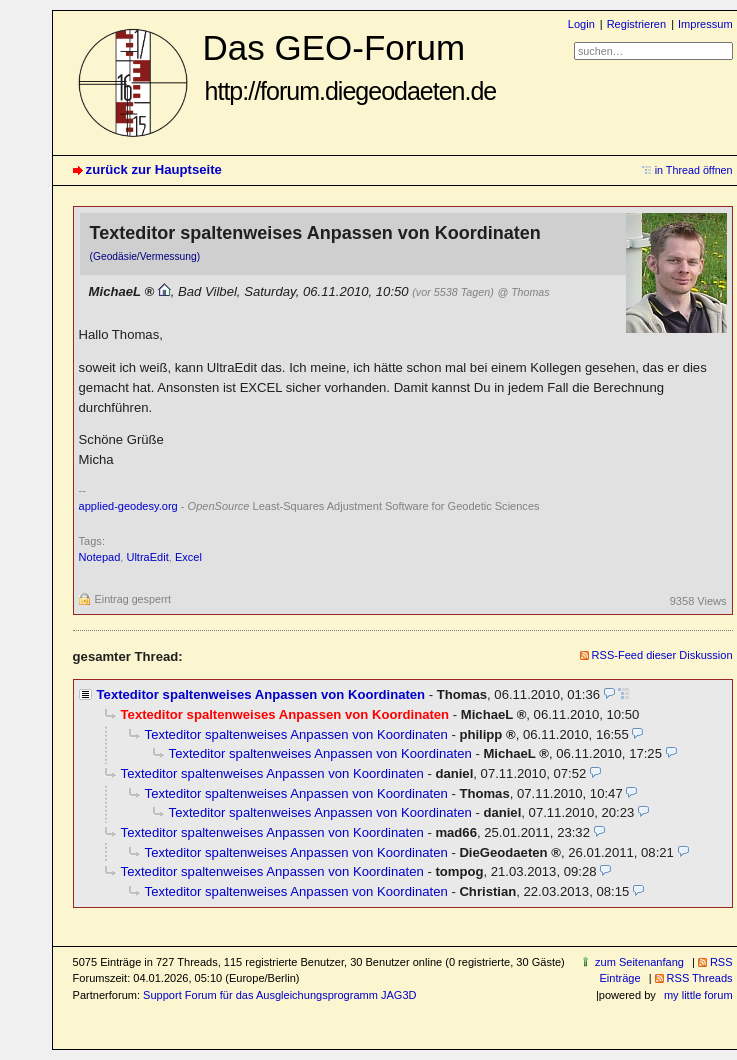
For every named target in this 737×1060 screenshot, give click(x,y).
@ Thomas (523, 292)
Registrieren (636, 24)
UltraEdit (147, 557)
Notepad (100, 557)
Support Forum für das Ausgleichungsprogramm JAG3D (279, 995)
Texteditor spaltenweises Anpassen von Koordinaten (261, 694)
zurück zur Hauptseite (154, 169)
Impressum (705, 24)
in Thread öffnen (694, 170)
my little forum (698, 995)
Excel (188, 557)
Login (581, 24)
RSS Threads (700, 978)
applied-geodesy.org (128, 506)
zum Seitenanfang (639, 962)
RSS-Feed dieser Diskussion (662, 655)
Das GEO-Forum (350, 66)
